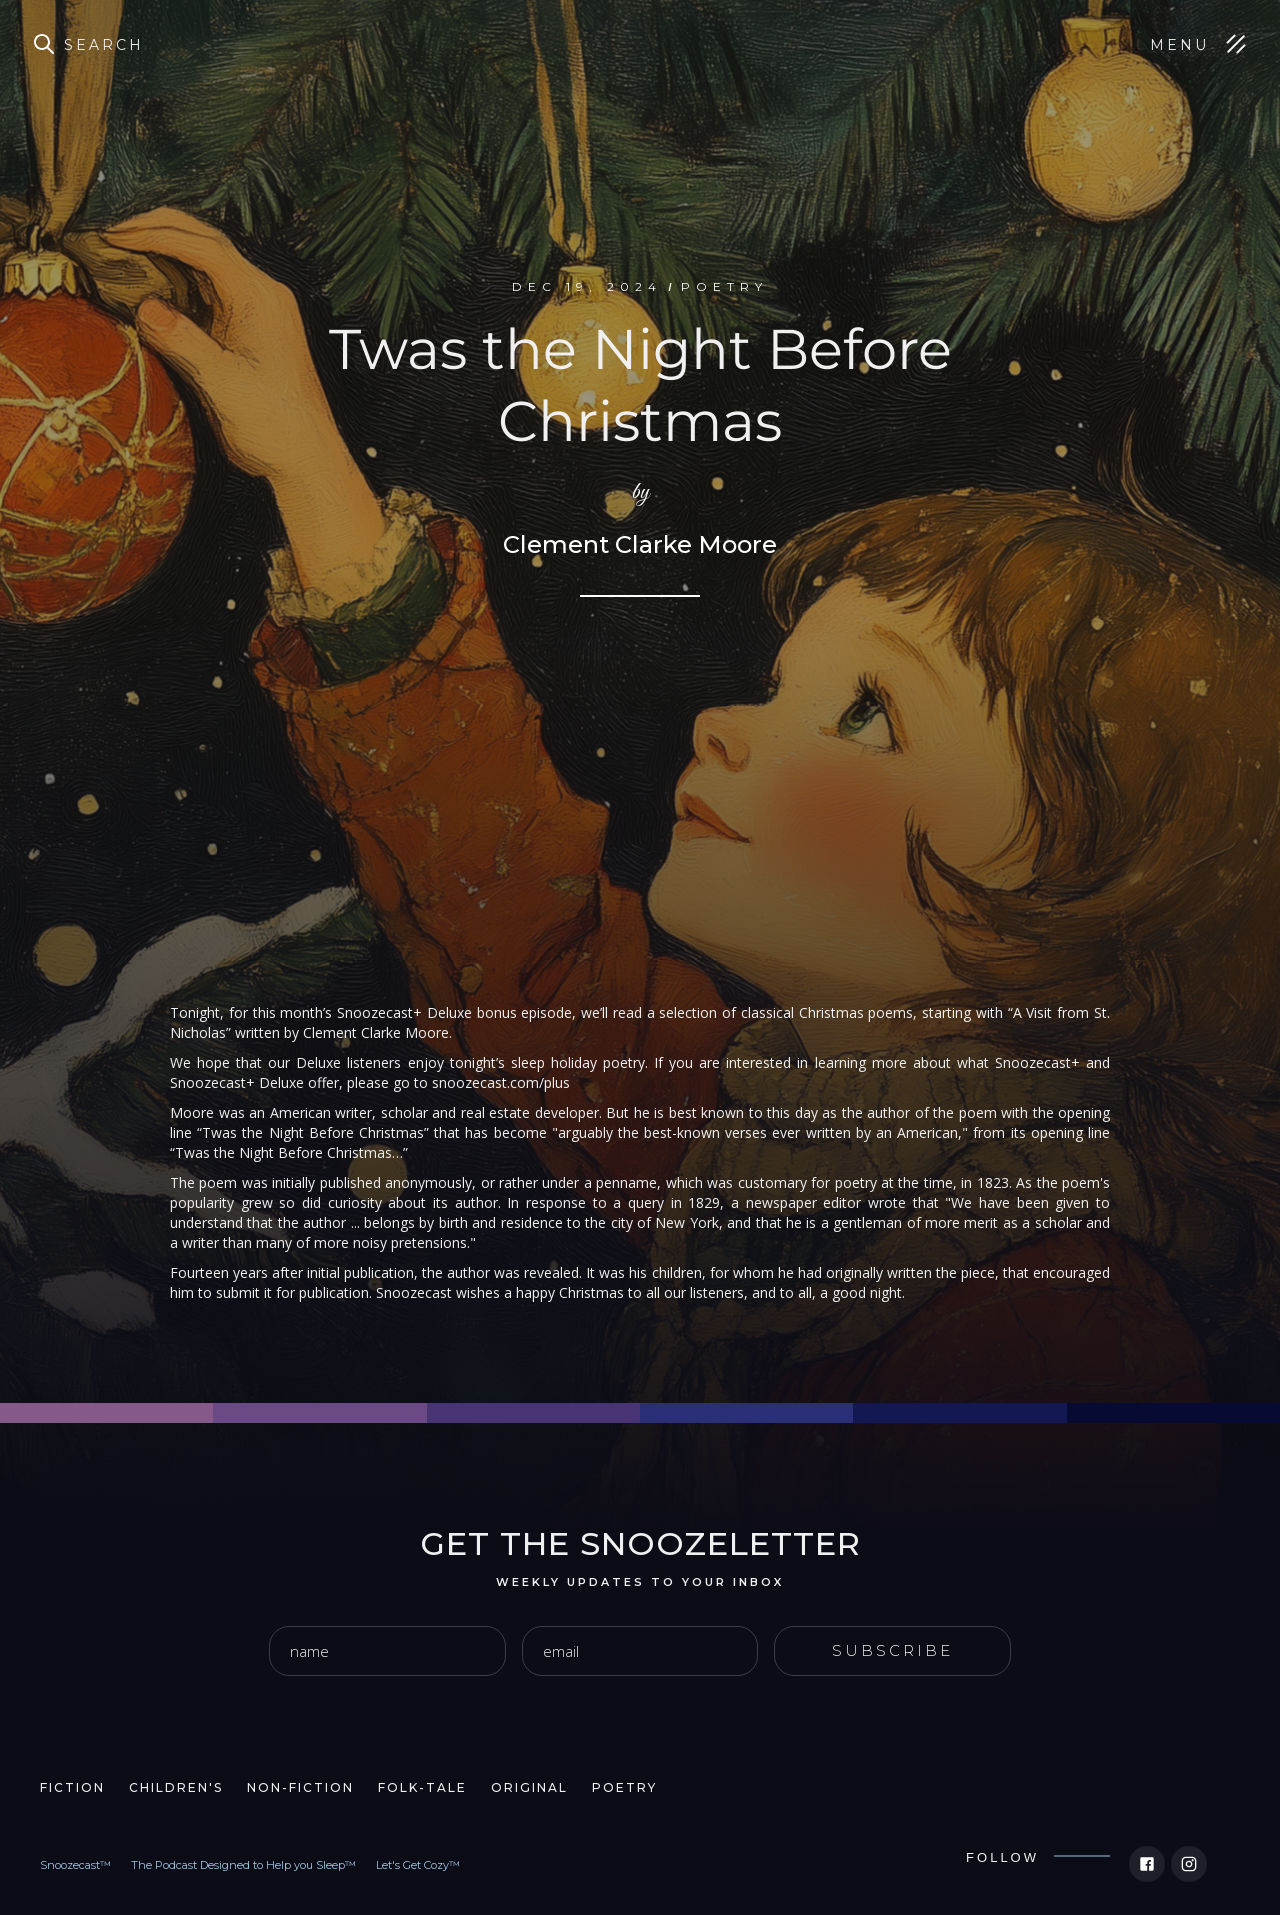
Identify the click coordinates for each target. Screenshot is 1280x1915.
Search (104, 45)
